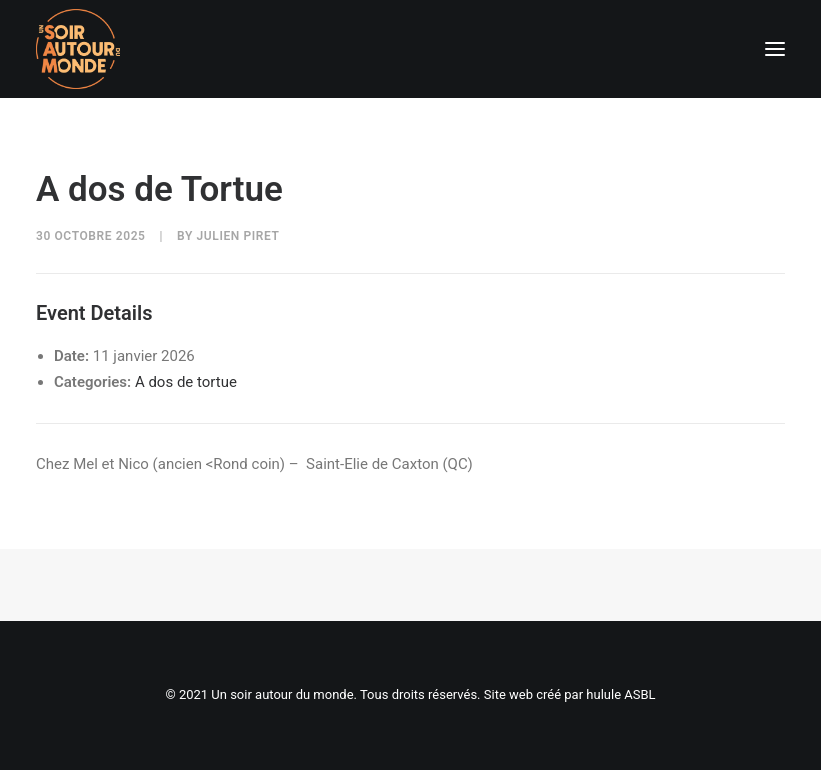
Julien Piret (238, 236)
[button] (775, 49)
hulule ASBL (620, 694)
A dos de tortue (186, 382)
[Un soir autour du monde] (78, 49)
